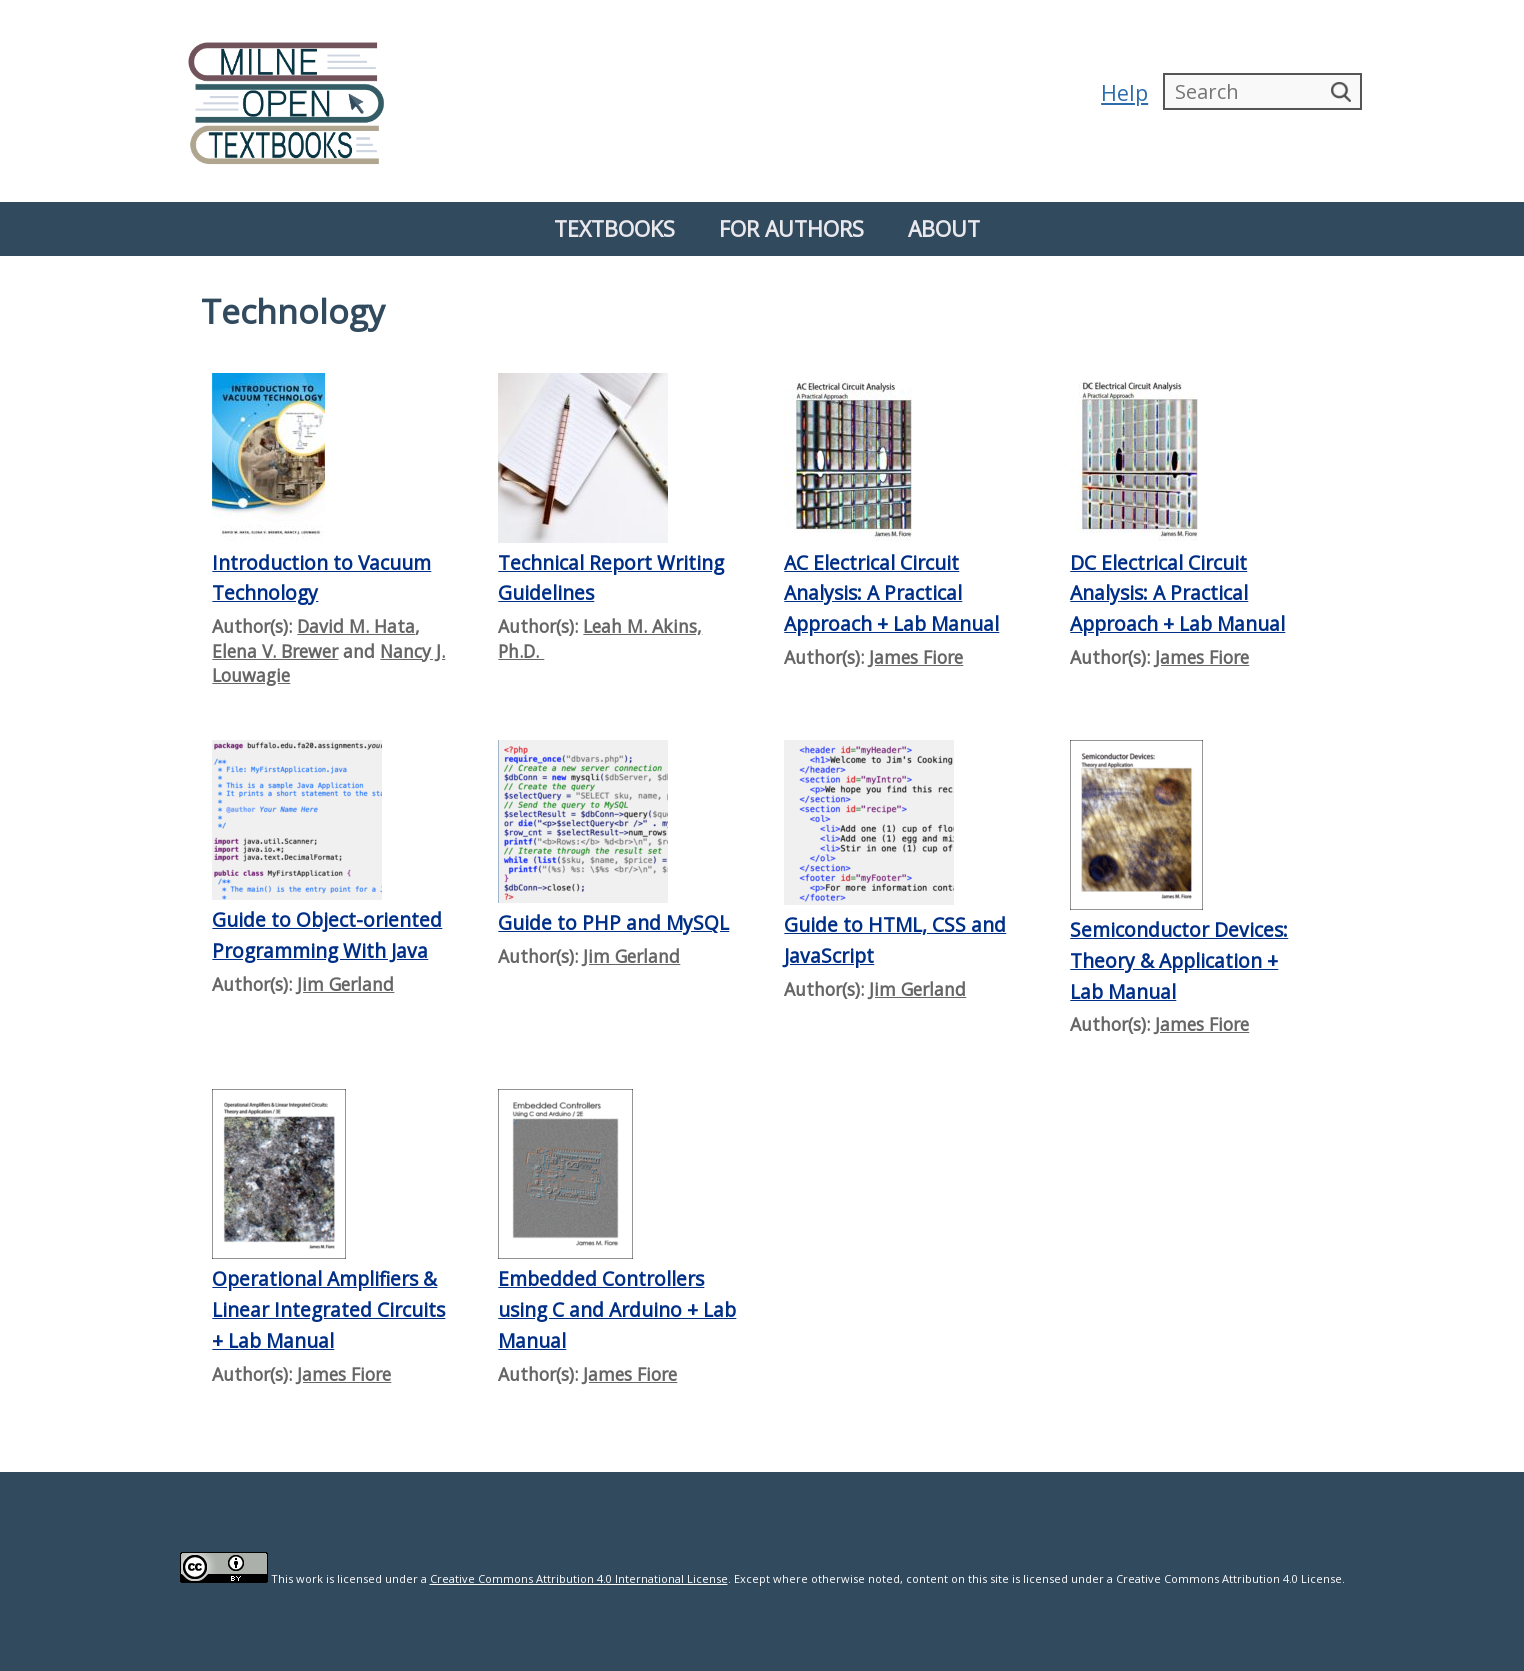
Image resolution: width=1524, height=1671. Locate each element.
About (944, 228)
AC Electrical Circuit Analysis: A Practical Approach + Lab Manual (891, 593)
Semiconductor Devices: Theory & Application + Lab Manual (1179, 960)
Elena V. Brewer (275, 651)
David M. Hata (356, 626)
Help (1123, 92)
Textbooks (614, 228)
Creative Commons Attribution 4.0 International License (579, 1578)
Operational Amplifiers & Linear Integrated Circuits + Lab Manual (328, 1309)
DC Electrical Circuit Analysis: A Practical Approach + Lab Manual (1177, 593)
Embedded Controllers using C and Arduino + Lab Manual (617, 1309)
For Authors (791, 228)
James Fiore (916, 657)
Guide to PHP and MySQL (613, 922)
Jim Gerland (345, 984)
